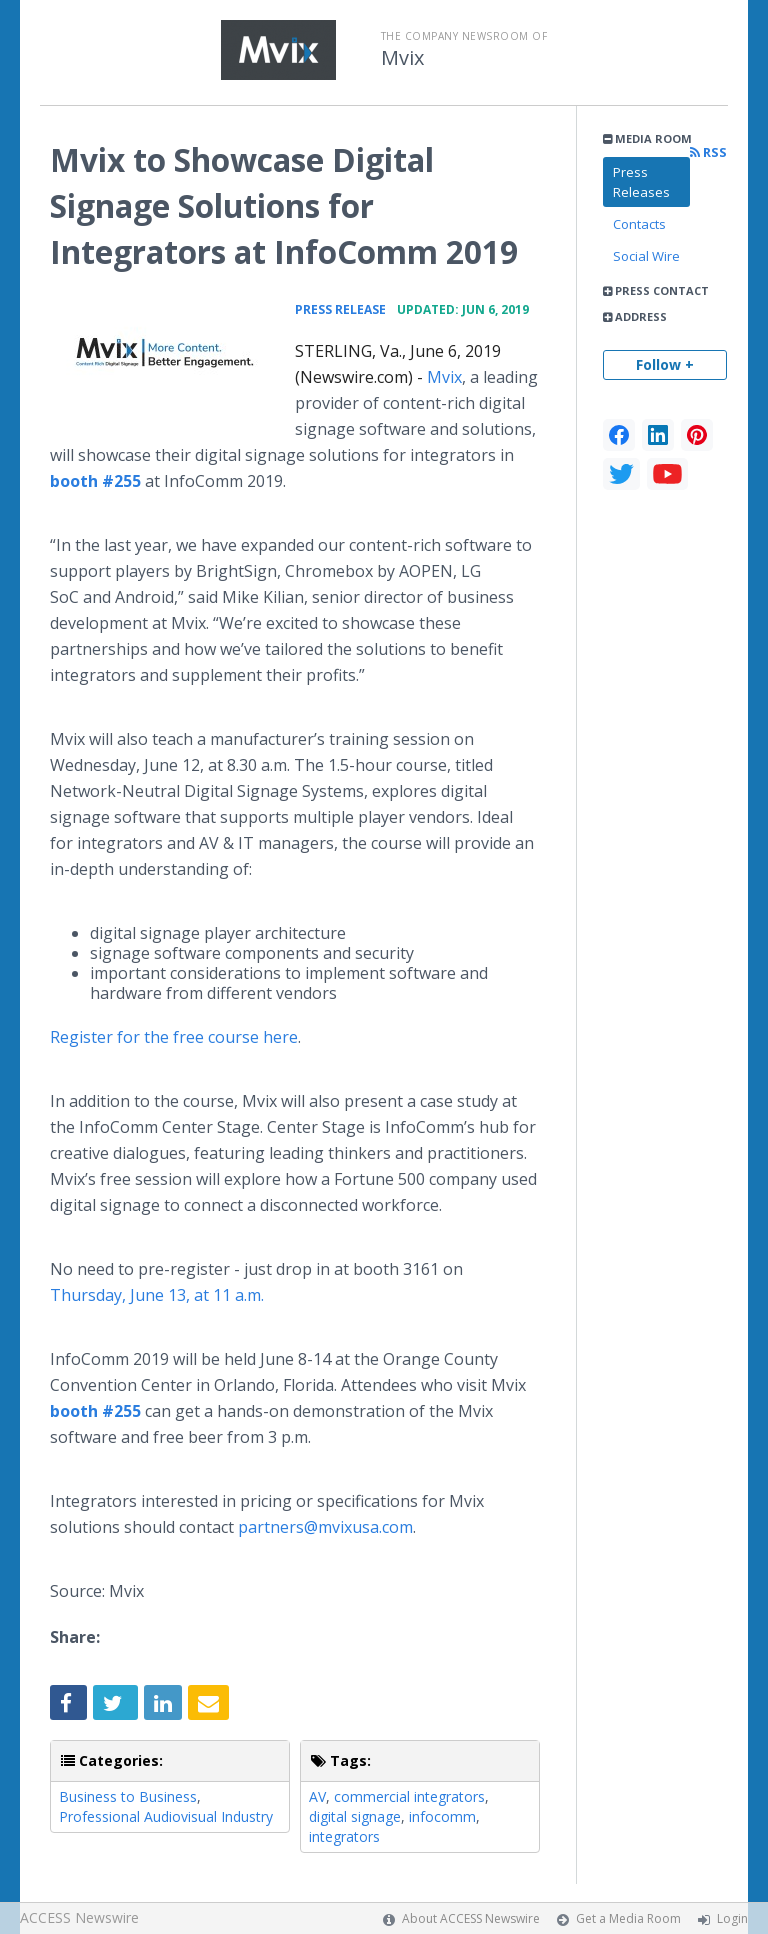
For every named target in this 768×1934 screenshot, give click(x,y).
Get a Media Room (628, 1918)
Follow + (665, 364)
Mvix (402, 58)
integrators (344, 1836)
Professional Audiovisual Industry (166, 1816)
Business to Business (128, 1796)
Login (732, 1918)
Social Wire (646, 256)
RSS (708, 152)
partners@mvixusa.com (325, 1527)
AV (317, 1796)
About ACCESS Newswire (471, 1918)
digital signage (355, 1816)
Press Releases (641, 182)
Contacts (639, 224)
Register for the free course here (174, 1037)
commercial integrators (409, 1796)
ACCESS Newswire (79, 1917)
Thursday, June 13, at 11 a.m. (157, 1295)
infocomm (442, 1816)
